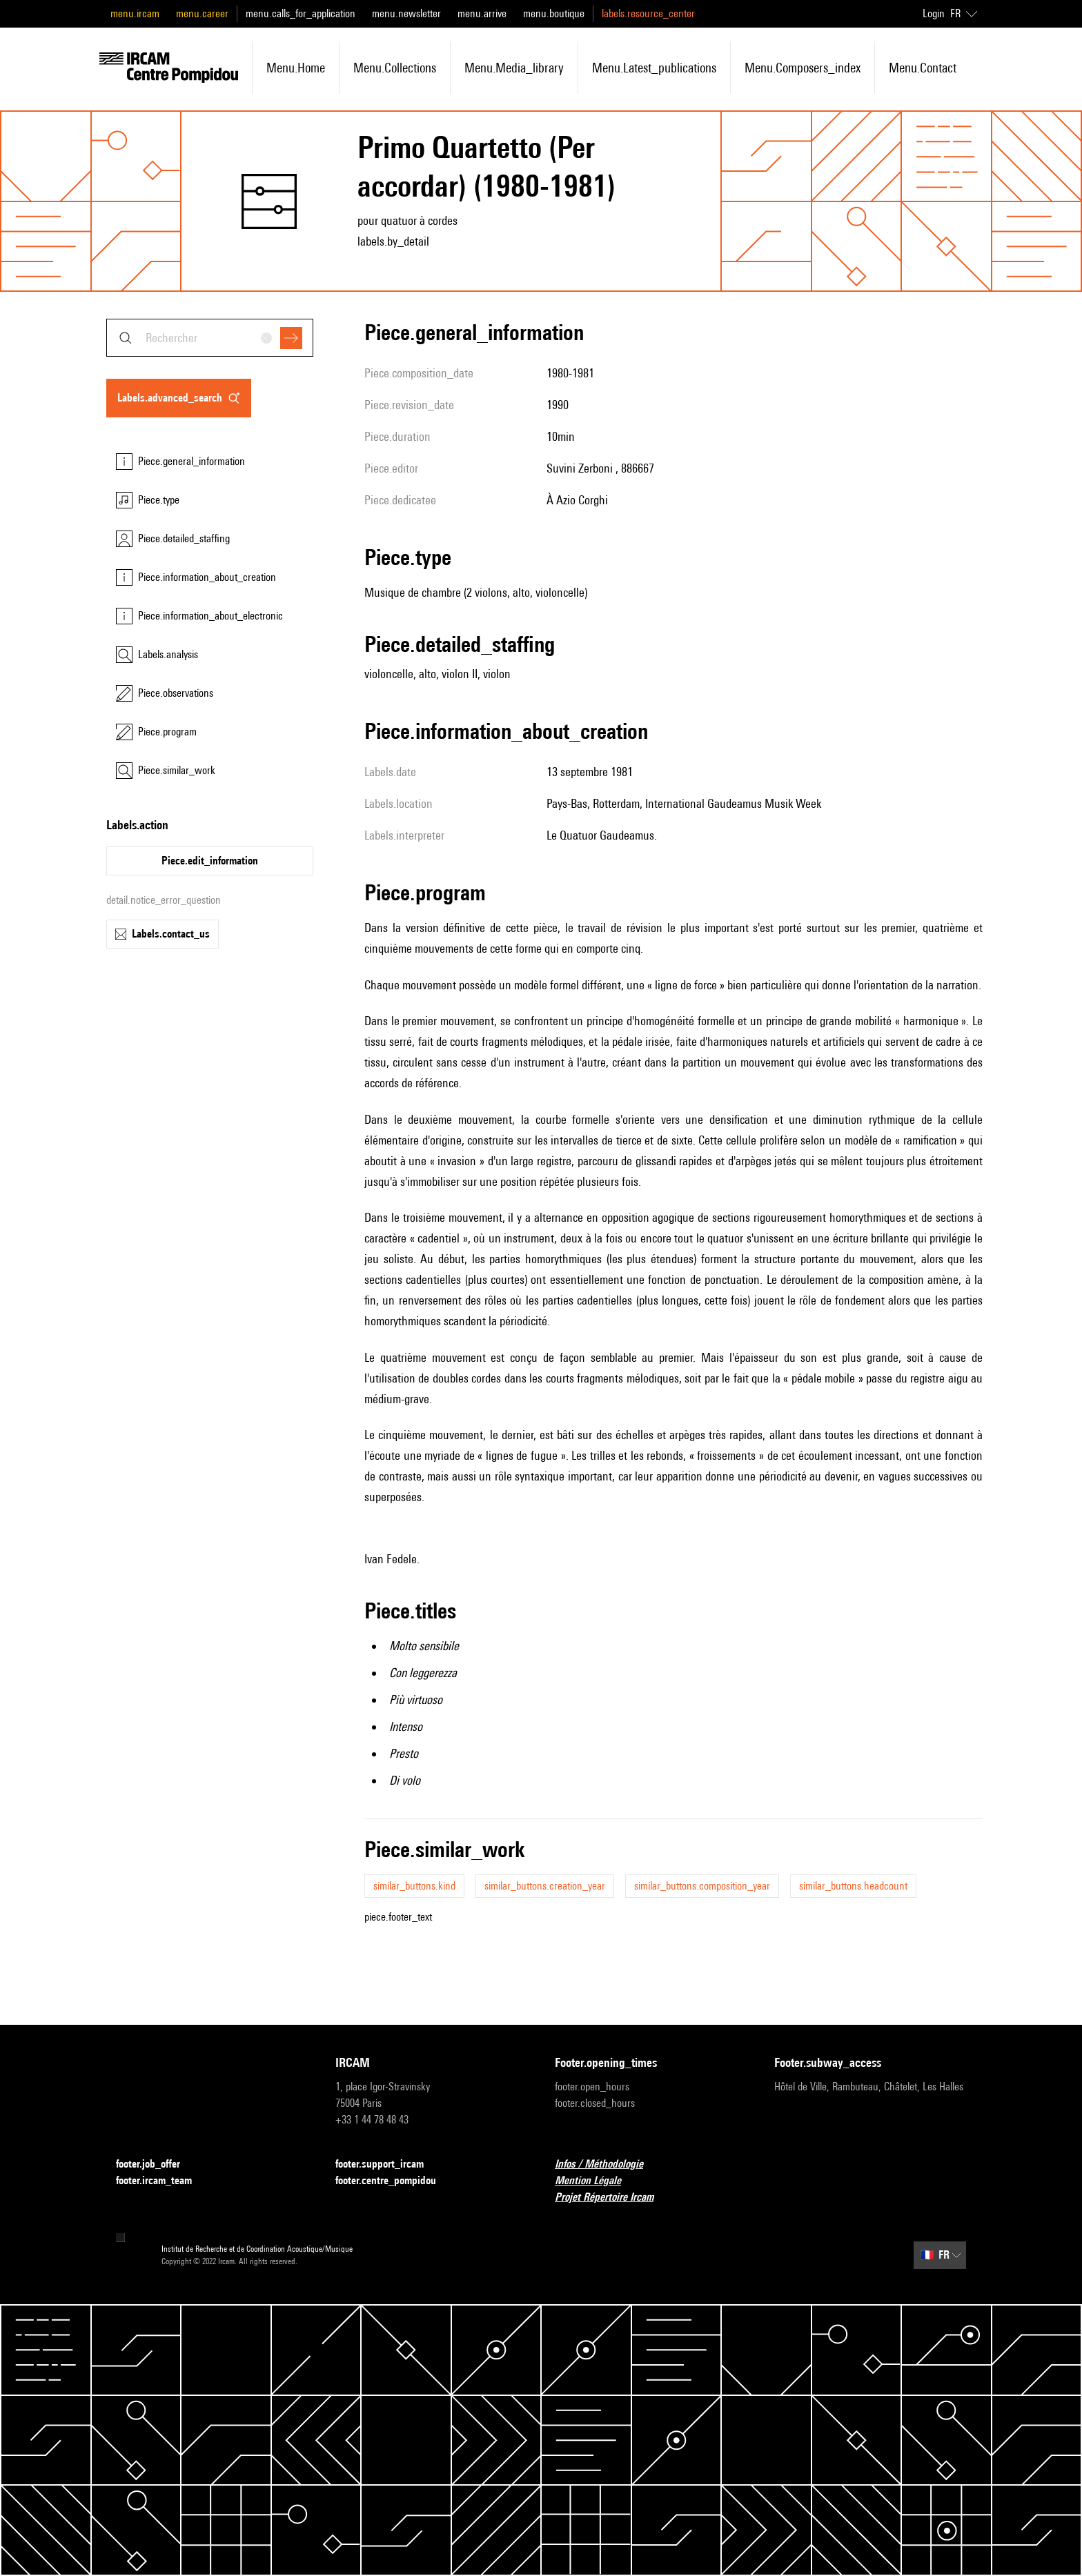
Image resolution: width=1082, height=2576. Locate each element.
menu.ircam (134, 13)
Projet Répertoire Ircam (612, 2197)
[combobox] (209, 338)
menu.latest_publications (654, 67)
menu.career (202, 13)
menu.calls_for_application (300, 13)
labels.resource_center (648, 13)
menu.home (295, 67)
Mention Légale (596, 2181)
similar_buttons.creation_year (544, 1885)
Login (934, 13)
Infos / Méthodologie (607, 2164)
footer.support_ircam (387, 2164)
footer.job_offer (156, 2164)
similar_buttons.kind (414, 1885)
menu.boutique (553, 13)
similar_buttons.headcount (853, 1885)
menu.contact (922, 67)
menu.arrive (482, 13)
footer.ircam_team (162, 2181)
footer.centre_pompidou (394, 2181)
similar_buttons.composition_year (702, 1885)
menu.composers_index (802, 67)
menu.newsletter (406, 13)
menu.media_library (514, 67)
